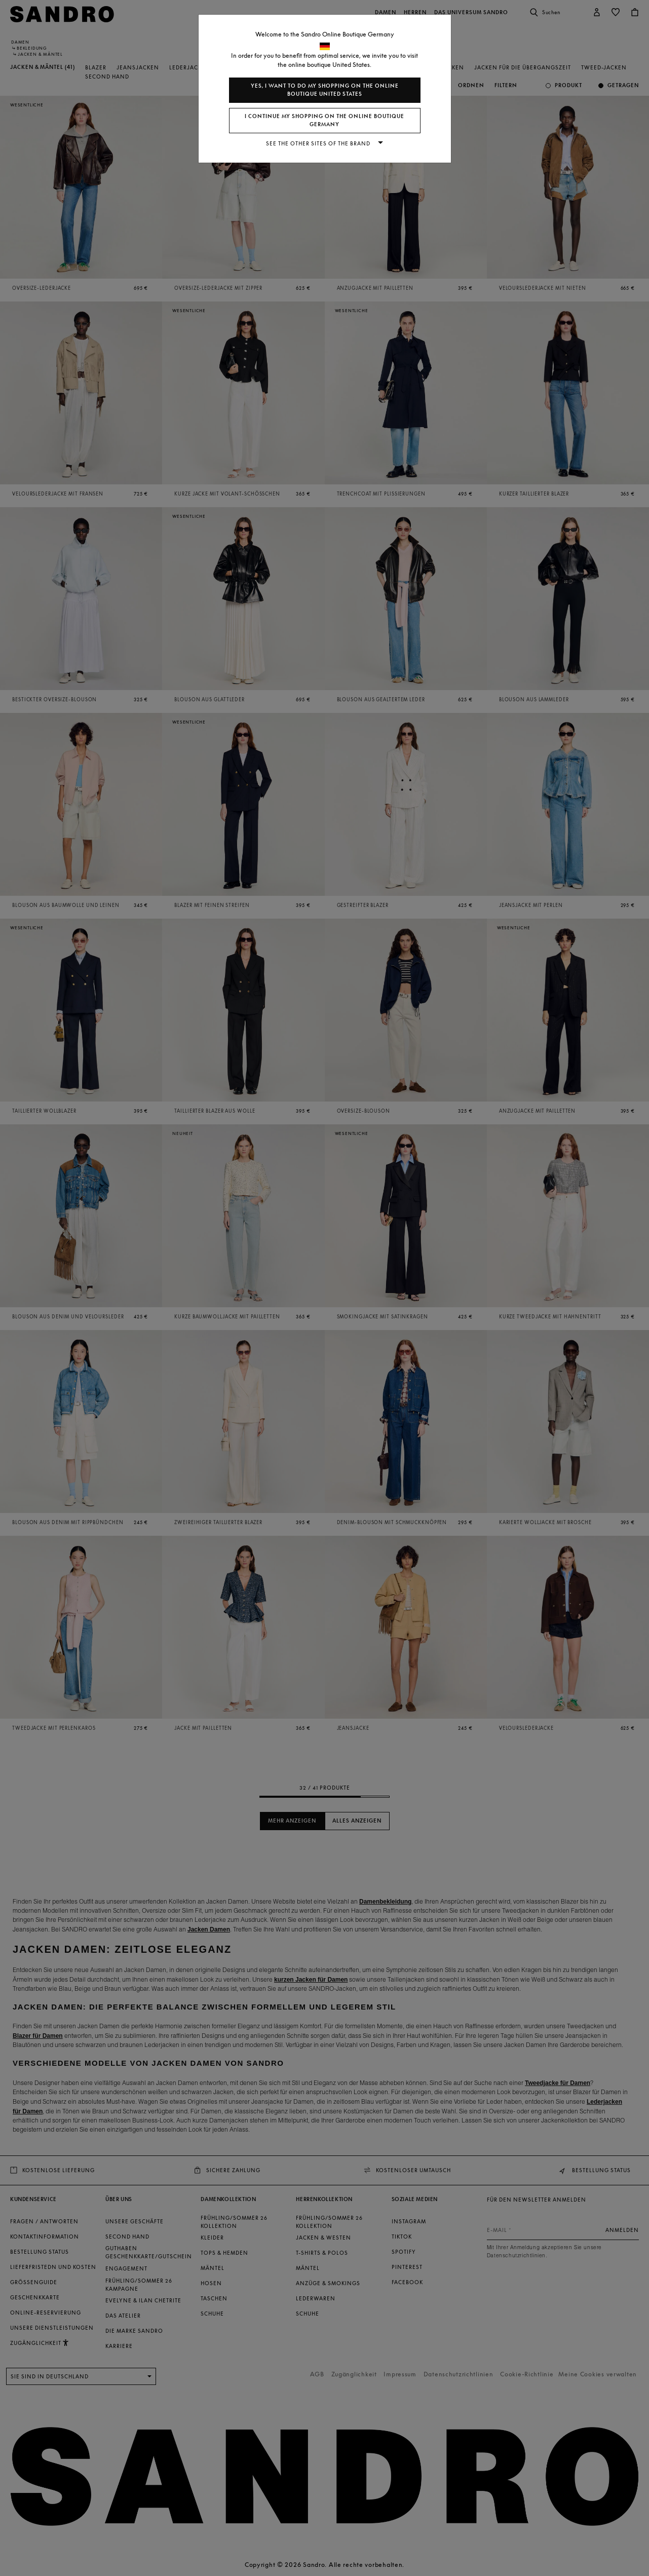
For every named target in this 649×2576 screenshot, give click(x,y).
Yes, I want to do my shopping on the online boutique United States (325, 90)
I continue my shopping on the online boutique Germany (324, 120)
